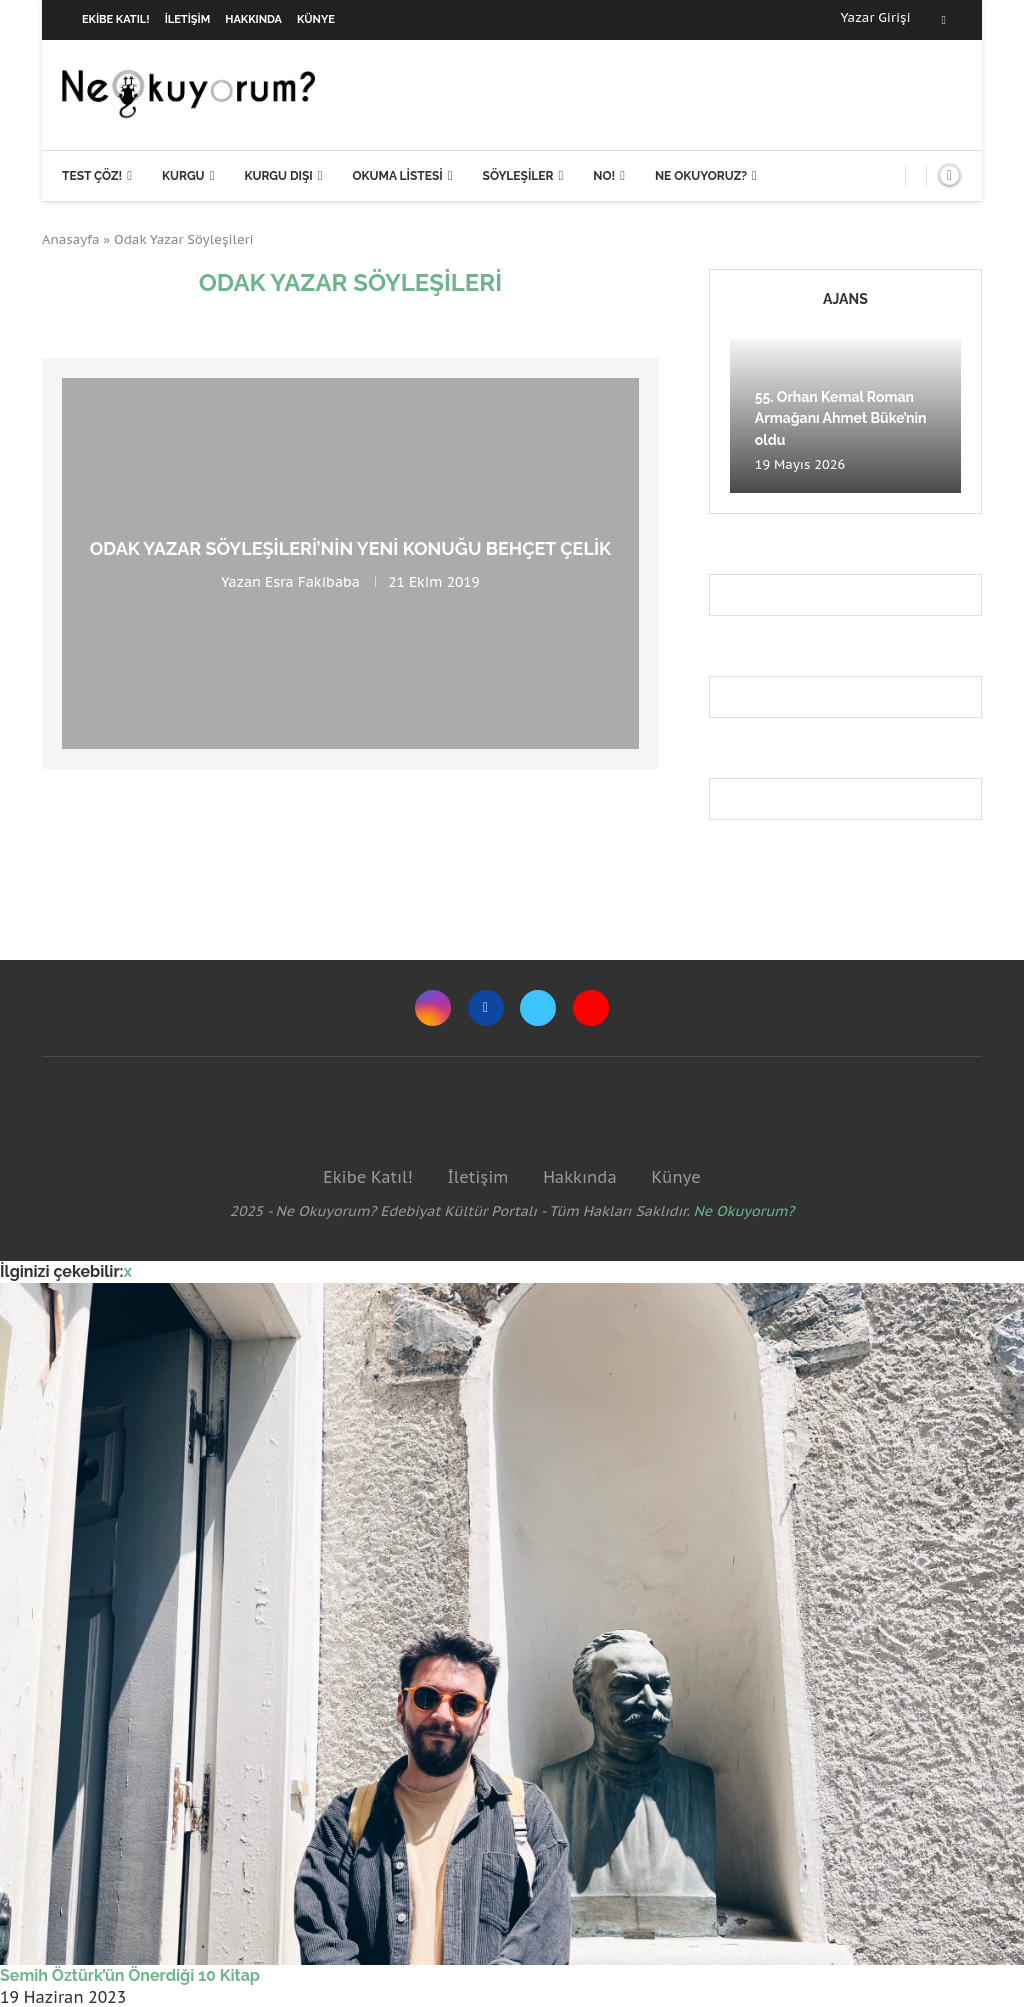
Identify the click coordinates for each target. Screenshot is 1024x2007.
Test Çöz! (92, 176)
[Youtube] (591, 1008)
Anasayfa (71, 239)
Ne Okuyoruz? (701, 176)
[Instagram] (433, 1008)
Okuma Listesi (397, 176)
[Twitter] (538, 1008)
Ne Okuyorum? (744, 1211)
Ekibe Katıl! (116, 19)
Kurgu (183, 176)
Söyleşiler (518, 176)
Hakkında (253, 19)
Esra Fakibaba (312, 582)
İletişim (188, 19)
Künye (316, 19)
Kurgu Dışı (278, 176)
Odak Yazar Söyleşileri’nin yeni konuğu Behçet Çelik (350, 548)
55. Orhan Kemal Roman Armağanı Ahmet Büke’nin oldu (841, 418)
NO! (604, 176)
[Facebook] (944, 20)
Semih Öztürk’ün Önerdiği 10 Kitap (130, 1975)
